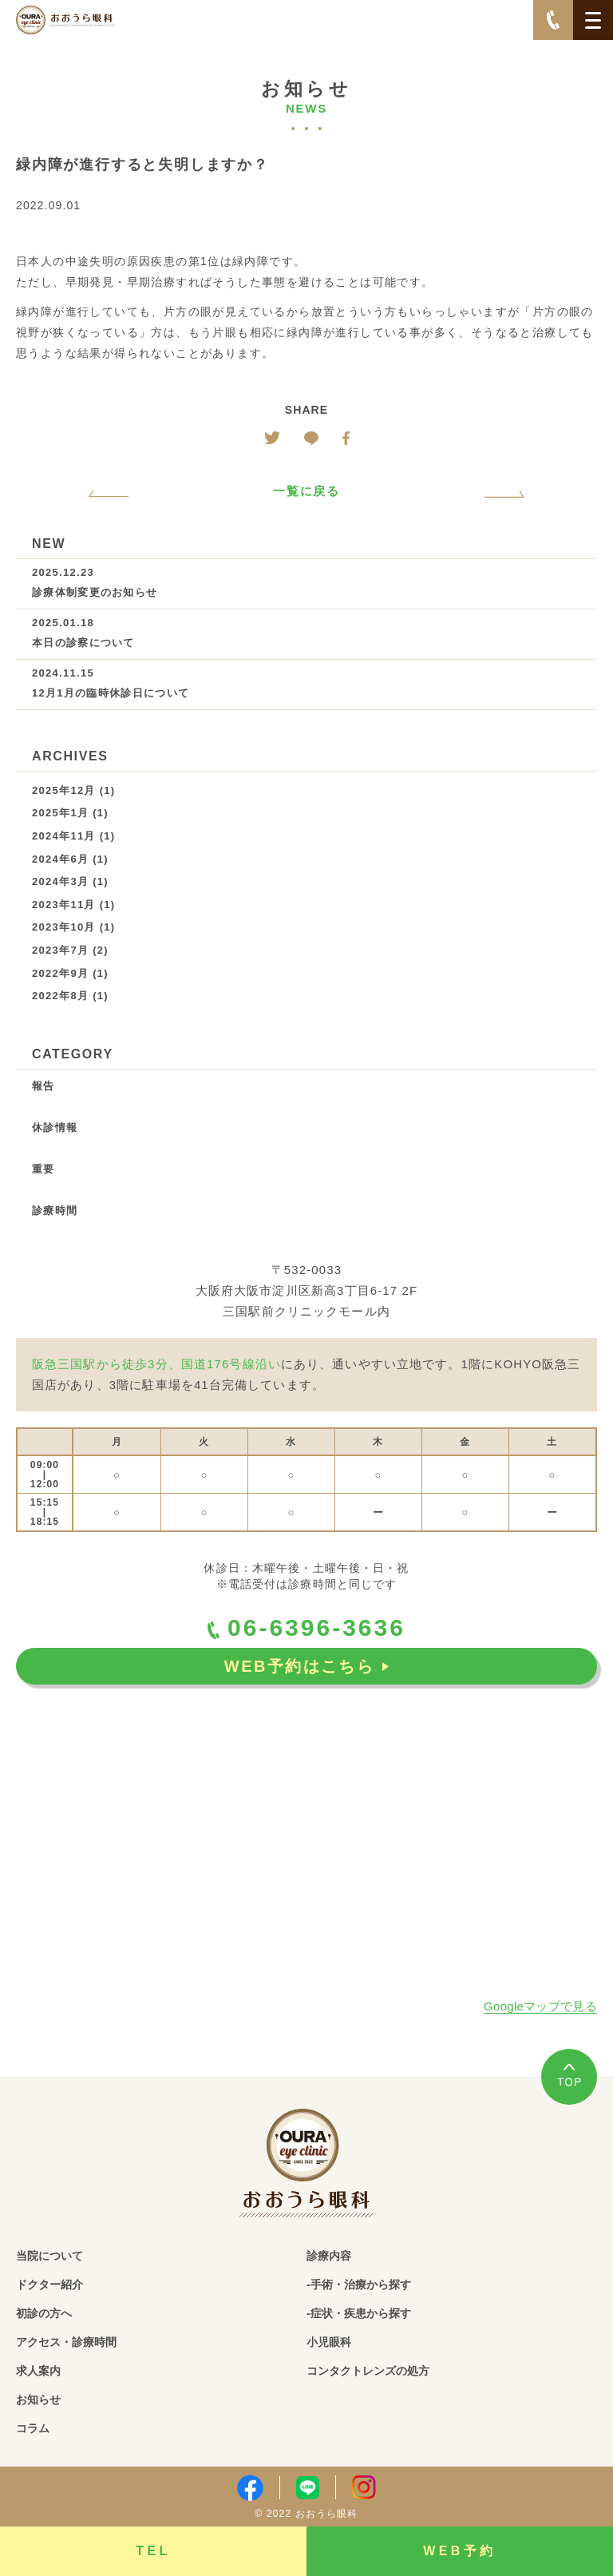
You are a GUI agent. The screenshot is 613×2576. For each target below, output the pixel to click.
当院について (49, 2255)
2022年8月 (60, 996)
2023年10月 (64, 927)
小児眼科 (328, 2342)
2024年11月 (64, 836)
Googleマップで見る (540, 2006)
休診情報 (54, 1127)
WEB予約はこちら (306, 1666)
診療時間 (54, 1211)
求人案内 (38, 2370)
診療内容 (328, 2255)
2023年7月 (60, 950)
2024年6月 (60, 859)
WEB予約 (459, 2551)
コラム (32, 2428)
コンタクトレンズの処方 (367, 2370)
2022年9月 (60, 973)
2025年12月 (64, 790)
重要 (43, 1169)
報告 (43, 1086)
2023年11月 (64, 905)
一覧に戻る (307, 491)
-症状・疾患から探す (358, 2313)
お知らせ (38, 2399)
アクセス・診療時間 (66, 2342)
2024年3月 (60, 881)
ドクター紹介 (49, 2284)
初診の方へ (44, 2313)
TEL (153, 2551)
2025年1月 (60, 813)
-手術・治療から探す (358, 2284)
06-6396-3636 (306, 1628)
